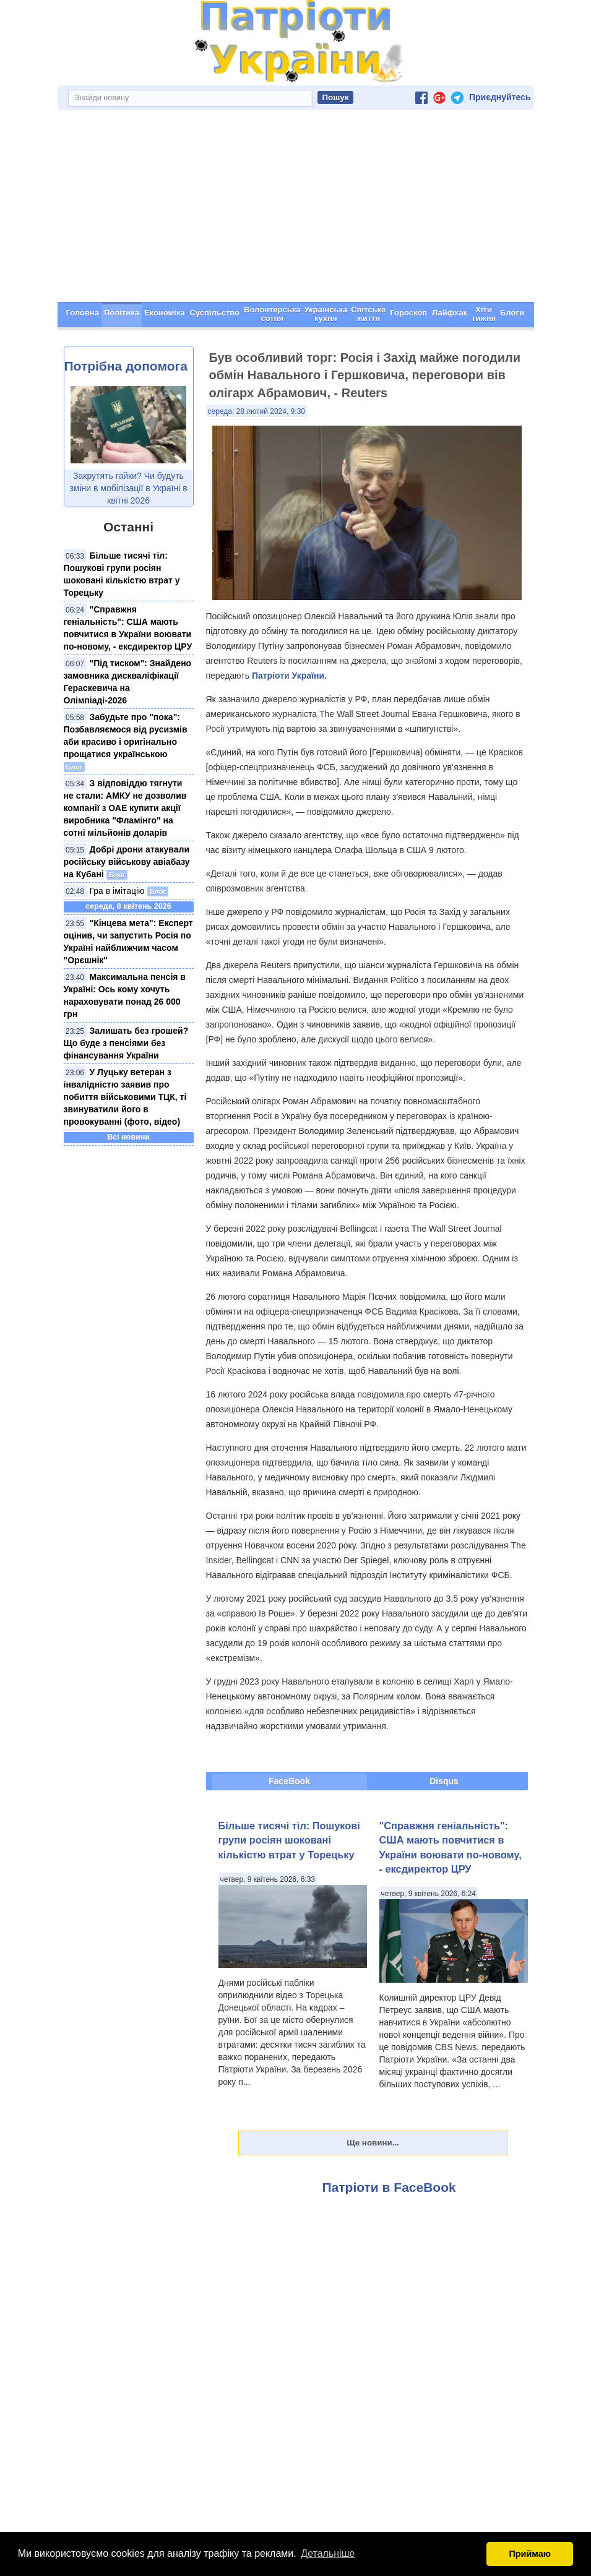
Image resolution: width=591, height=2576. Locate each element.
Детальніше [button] (328, 2553)
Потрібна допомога (126, 366)
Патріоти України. (289, 675)
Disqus (444, 1781)
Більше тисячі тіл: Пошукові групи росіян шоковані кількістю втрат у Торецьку (289, 1840)
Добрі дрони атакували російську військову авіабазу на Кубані (127, 861)
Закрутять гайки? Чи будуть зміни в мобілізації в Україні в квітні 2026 (128, 488)
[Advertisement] (296, 209)
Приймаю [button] (530, 2554)
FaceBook (289, 1781)
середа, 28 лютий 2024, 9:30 (256, 411)
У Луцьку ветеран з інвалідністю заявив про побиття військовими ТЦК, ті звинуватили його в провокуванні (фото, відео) (125, 1097)
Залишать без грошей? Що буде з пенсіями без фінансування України (126, 1043)
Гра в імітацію (117, 891)
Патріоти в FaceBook (389, 2187)
